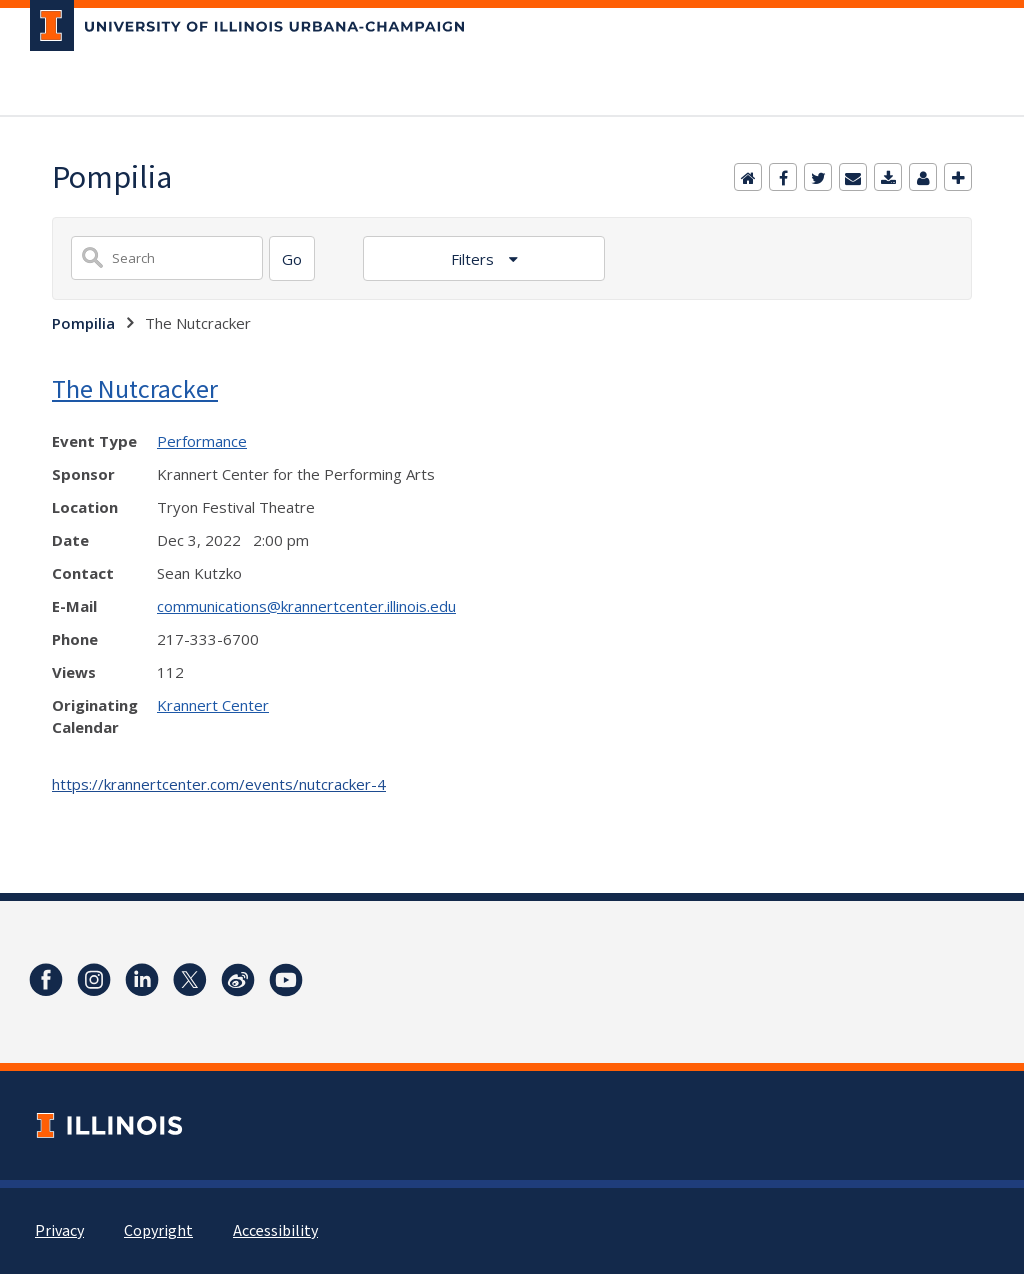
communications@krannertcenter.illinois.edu (306, 606)
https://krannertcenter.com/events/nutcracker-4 (219, 784)
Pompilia (83, 323)
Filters (474, 259)
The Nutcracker (135, 388)
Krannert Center (213, 705)
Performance (202, 441)
